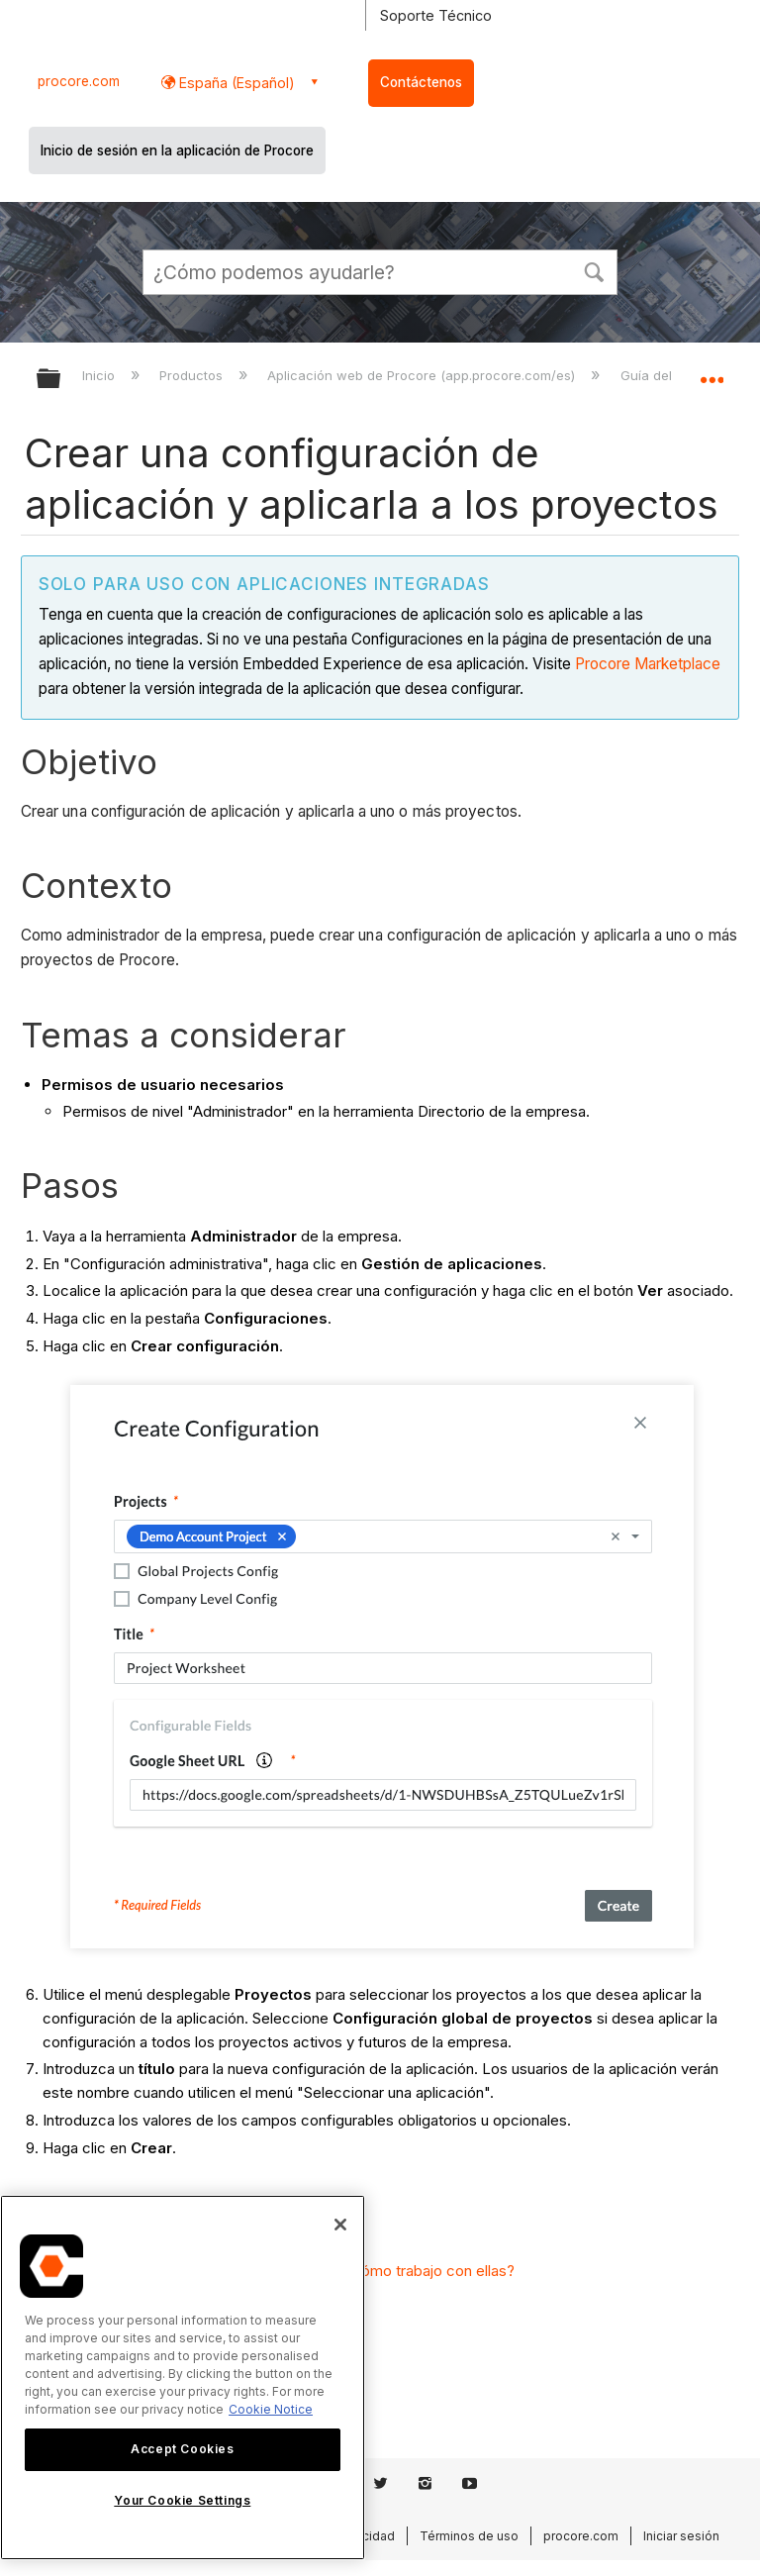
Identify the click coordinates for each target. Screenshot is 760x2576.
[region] (182, 2377)
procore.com (79, 81)
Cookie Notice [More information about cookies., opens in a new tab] (271, 2409)
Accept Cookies (182, 2448)
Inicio (100, 375)
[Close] (340, 2224)
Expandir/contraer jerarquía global (61, 379)
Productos (193, 375)
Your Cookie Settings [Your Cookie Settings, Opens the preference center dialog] (182, 2500)
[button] (594, 270)
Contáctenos (421, 82)
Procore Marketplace (647, 663)
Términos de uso (469, 2535)
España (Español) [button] (235, 82)
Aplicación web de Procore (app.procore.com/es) (423, 375)
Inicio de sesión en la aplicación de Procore (177, 150)
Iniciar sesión (681, 2535)
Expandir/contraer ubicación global (711, 372)
